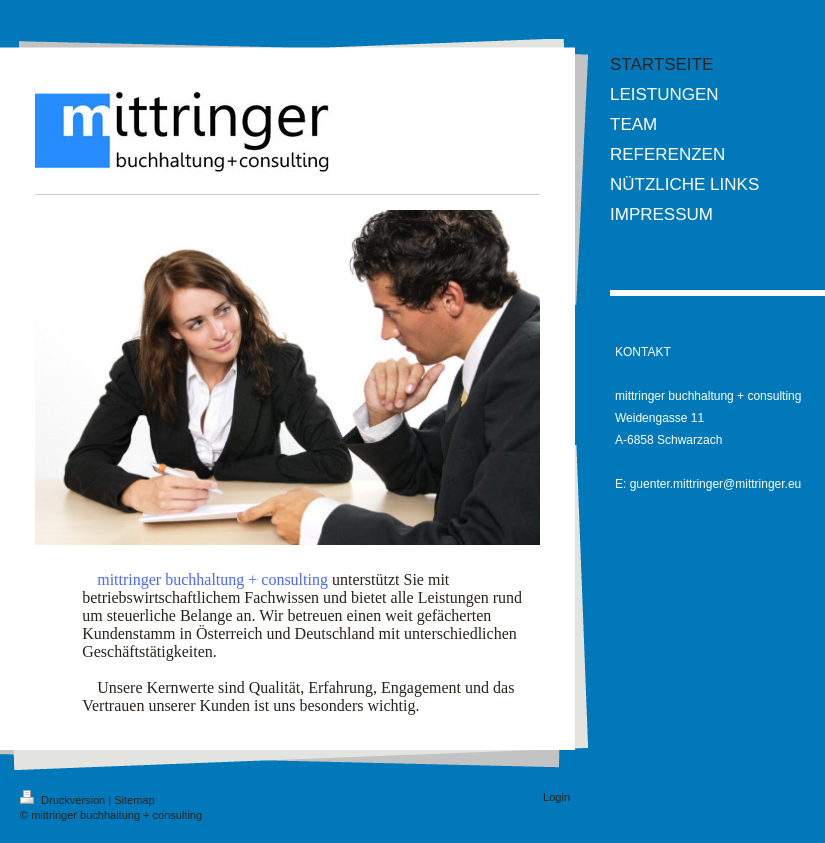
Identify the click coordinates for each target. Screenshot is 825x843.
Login (556, 797)
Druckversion (64, 800)
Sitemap (134, 800)
